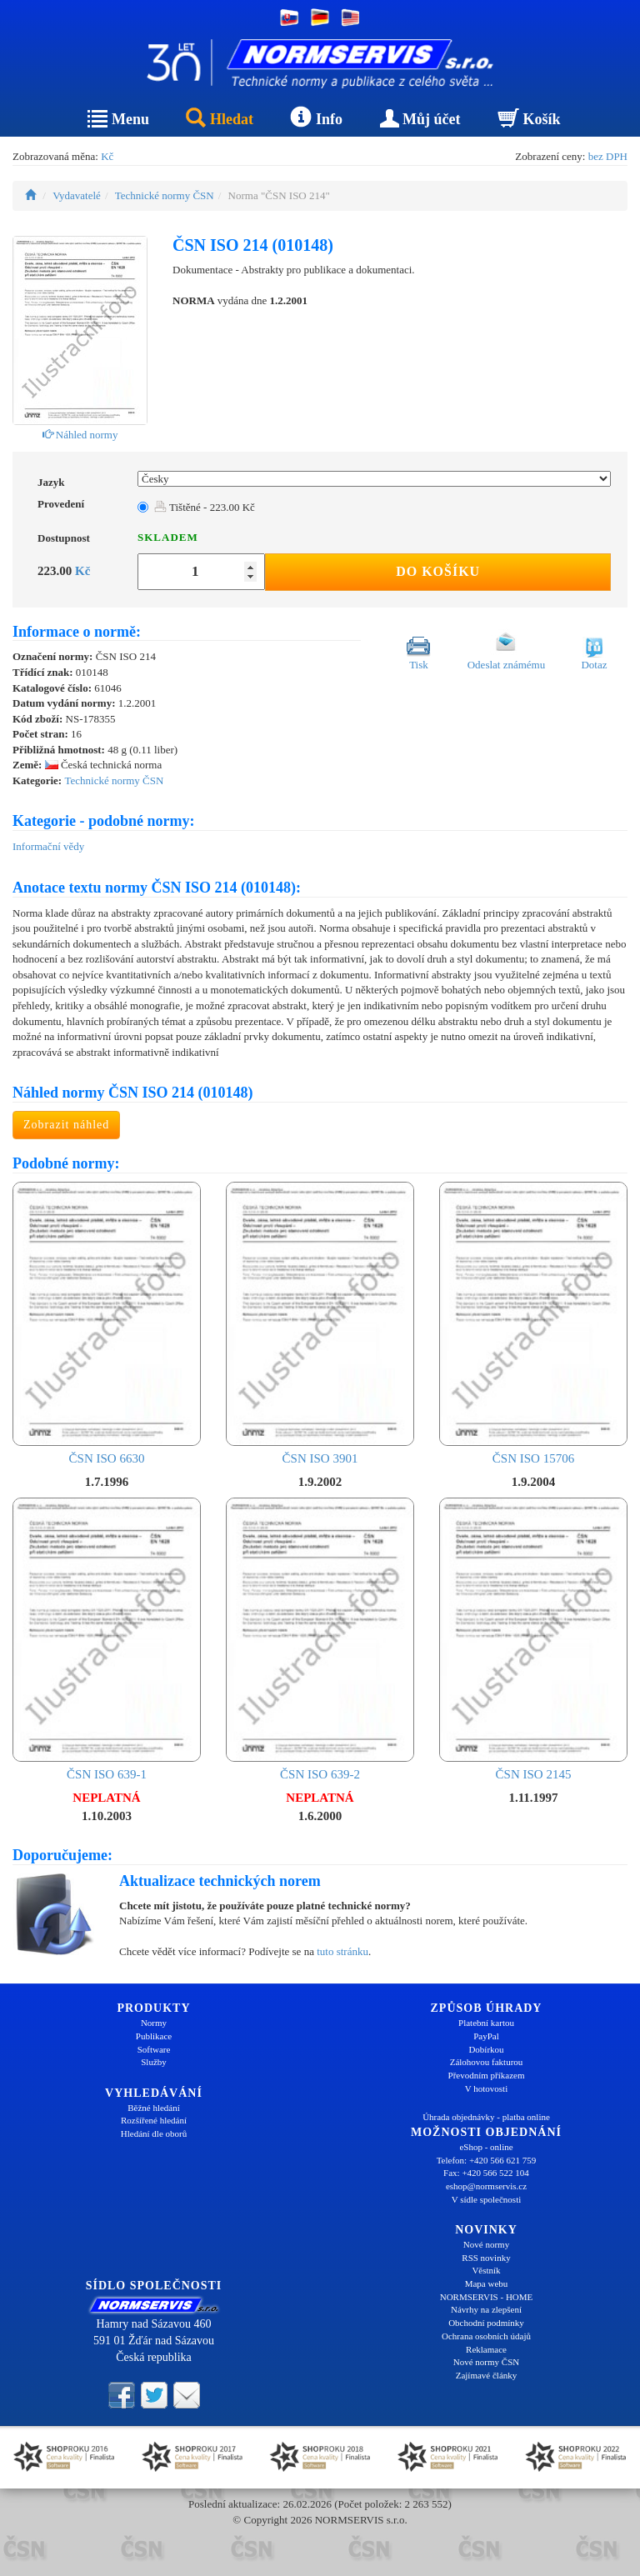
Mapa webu (486, 2283)
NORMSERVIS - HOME (486, 2297)
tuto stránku (342, 1951)
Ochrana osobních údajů (486, 2336)
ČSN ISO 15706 (533, 1323)
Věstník (486, 2270)
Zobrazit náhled (66, 1124)
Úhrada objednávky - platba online (486, 2117)
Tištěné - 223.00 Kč (204, 507)
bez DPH (608, 156)
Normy (154, 2023)
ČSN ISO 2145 (533, 1639)
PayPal (486, 2036)
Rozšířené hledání (154, 2120)
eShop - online (485, 2147)
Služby (154, 2062)
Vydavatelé (76, 195)
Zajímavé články (487, 2375)
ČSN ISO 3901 (320, 1323)
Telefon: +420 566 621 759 (487, 2160)
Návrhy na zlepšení (486, 2309)
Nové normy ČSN (486, 2362)
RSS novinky (486, 2258)
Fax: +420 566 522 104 (486, 2173)
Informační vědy (48, 846)
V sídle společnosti (487, 2199)
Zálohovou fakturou (486, 2062)
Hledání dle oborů (154, 2133)
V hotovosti (486, 2088)
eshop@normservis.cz (486, 2186)
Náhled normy (80, 434)
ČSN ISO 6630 (106, 1323)
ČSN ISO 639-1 (106, 1639)
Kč (107, 156)
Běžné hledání (154, 2108)
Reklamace (486, 2349)
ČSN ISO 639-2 (320, 1639)
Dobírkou (485, 2049)
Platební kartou (486, 2023)
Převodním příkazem (486, 2075)
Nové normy (486, 2244)
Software (154, 2049)
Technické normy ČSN (164, 195)
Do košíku (438, 571)
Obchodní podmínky (486, 2323)
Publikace (154, 2036)
